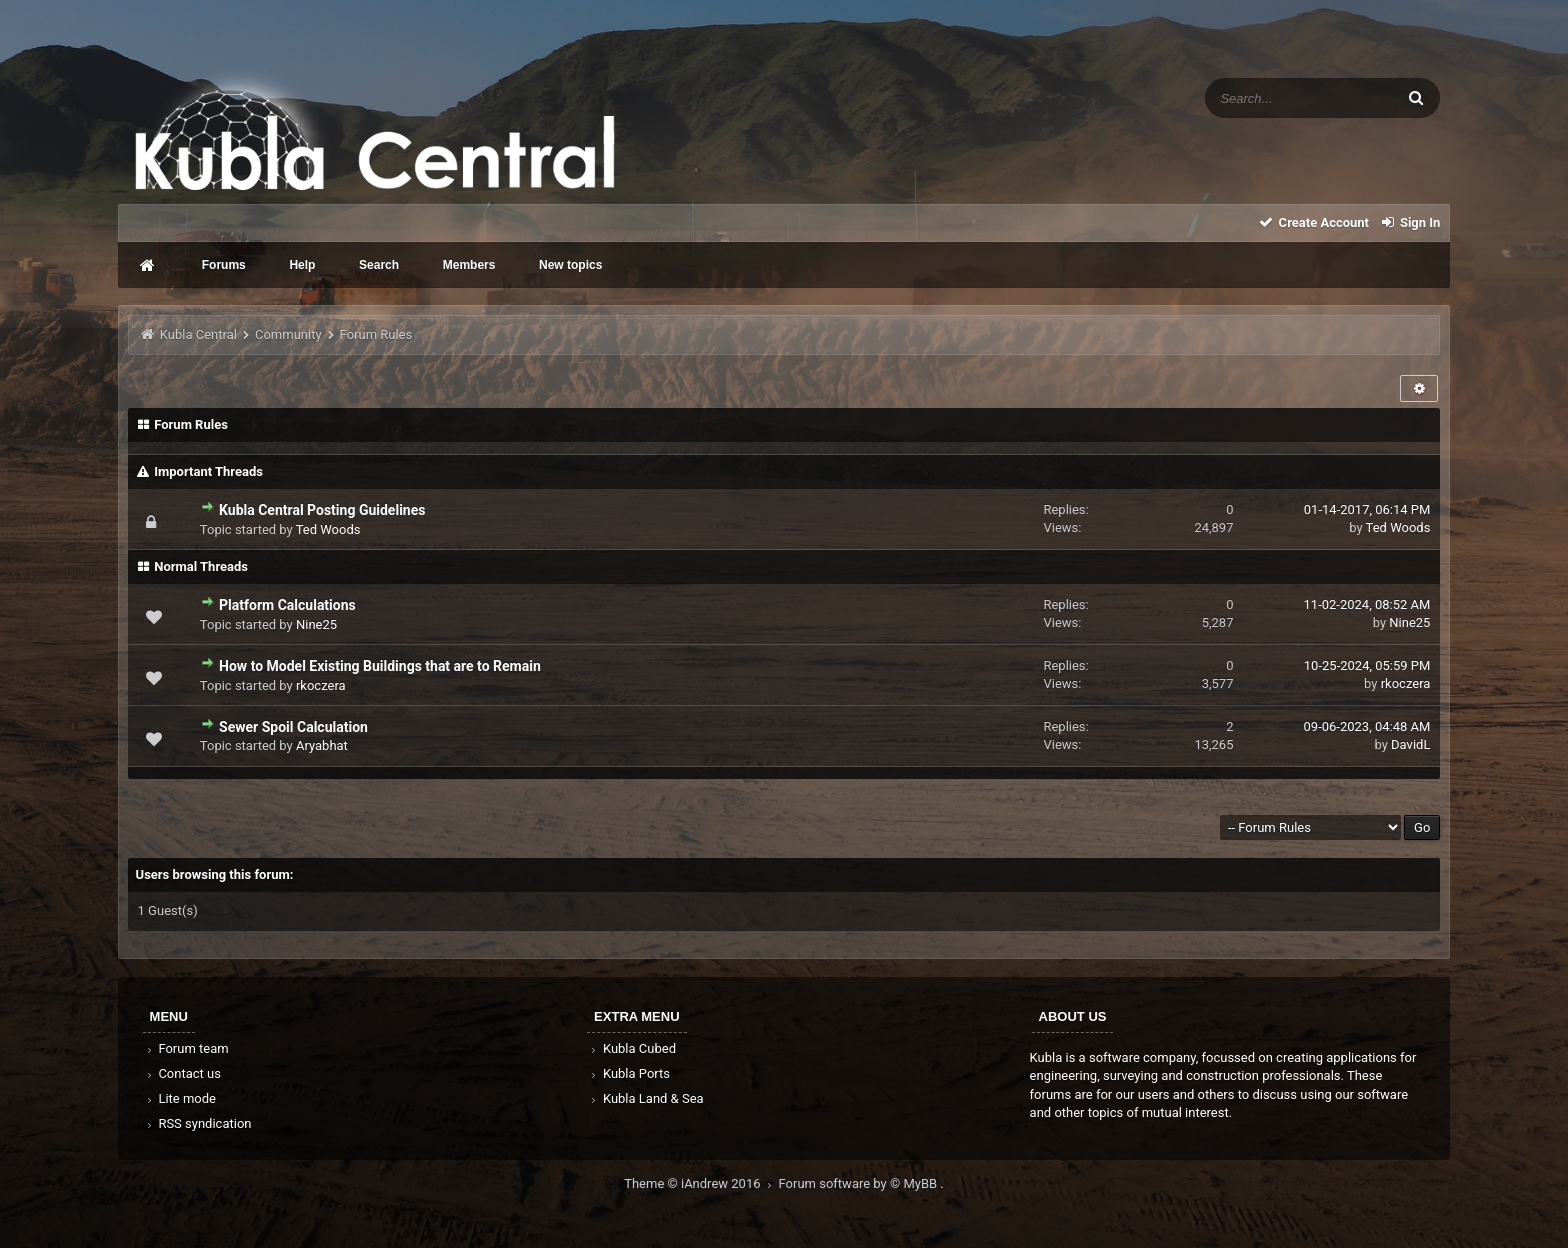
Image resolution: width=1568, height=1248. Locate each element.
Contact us (182, 1073)
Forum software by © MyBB (860, 1183)
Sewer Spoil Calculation (293, 727)
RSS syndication (198, 1123)
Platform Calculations (287, 605)
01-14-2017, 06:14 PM (1367, 509)
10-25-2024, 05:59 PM (1367, 665)
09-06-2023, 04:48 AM (1367, 726)
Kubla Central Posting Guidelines (322, 510)
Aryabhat (322, 745)
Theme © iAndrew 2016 (701, 1183)
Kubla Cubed (632, 1048)
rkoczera (321, 685)
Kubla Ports (629, 1073)
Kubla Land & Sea (646, 1098)
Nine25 (316, 624)
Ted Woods (328, 529)
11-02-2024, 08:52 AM (1367, 604)
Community (288, 334)
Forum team (186, 1048)
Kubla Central (198, 334)
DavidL (1410, 744)
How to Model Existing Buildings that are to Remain (380, 666)
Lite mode (180, 1098)
